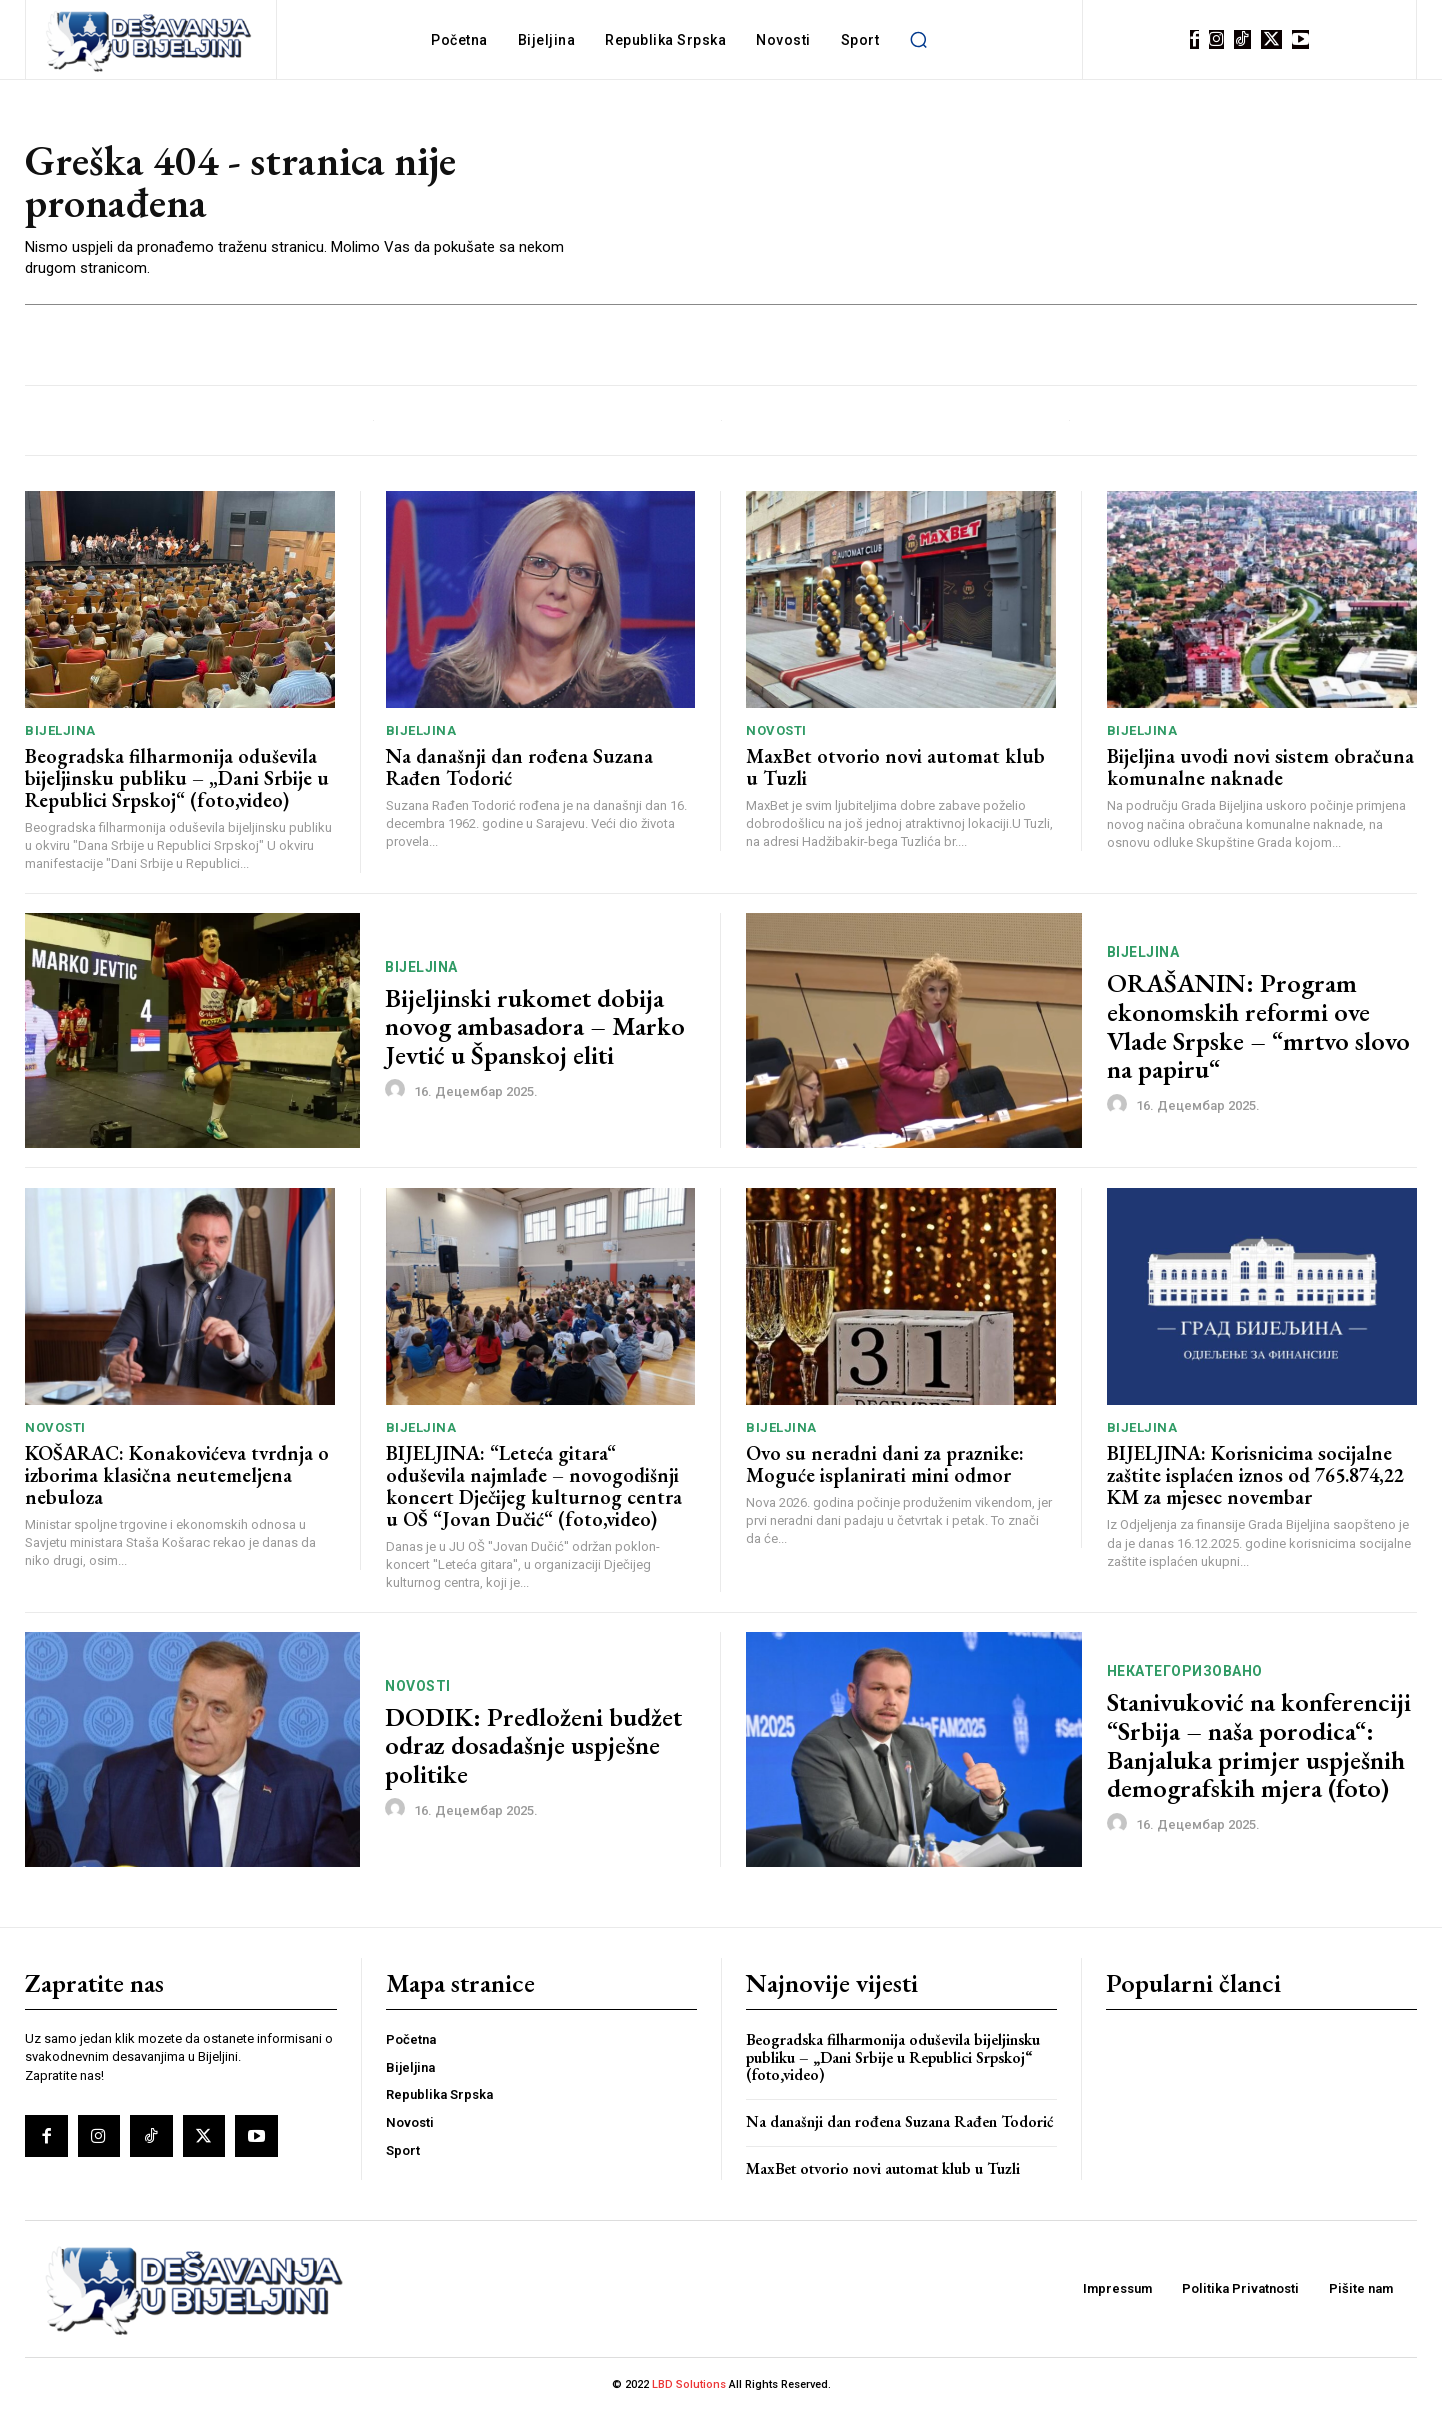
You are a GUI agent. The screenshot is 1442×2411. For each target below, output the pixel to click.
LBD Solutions (690, 2384)
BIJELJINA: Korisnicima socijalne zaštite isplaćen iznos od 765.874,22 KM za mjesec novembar (1255, 1475)
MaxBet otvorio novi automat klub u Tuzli (895, 767)
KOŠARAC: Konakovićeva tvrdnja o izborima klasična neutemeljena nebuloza (177, 1475)
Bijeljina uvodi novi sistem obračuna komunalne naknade (1260, 767)
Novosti (776, 730)
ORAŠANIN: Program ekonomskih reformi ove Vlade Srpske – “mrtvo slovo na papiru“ (1258, 1026)
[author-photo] (398, 1090)
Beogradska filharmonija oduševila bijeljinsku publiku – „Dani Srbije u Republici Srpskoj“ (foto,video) (177, 778)
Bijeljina (60, 730)
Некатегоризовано (1185, 1671)
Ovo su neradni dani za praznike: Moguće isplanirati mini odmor (885, 1464)
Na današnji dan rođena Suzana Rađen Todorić (519, 767)
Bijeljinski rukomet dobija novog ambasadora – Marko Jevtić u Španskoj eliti (535, 1026)
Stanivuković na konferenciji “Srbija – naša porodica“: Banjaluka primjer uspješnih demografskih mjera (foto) (1259, 1745)
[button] (918, 40)
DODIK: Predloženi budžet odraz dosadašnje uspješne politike (533, 1745)
